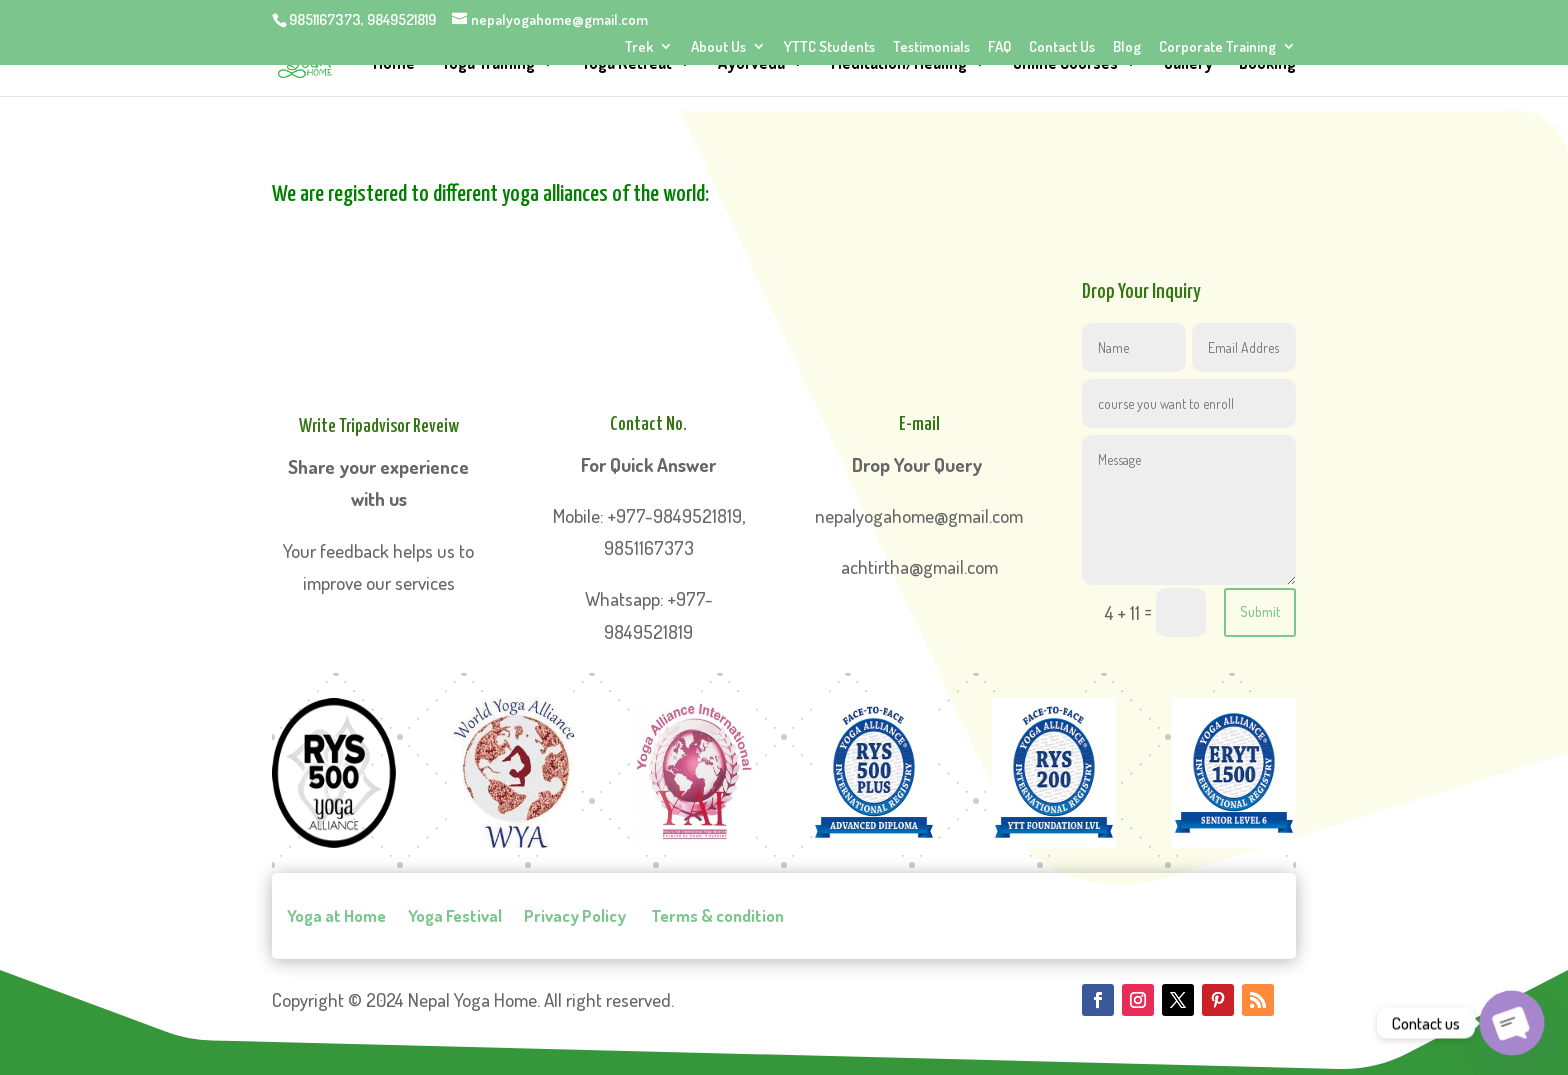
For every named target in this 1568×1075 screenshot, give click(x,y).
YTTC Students (829, 47)
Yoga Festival (455, 916)
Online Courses (1065, 64)
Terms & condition (716, 916)
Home (394, 64)
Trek (639, 47)
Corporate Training (1217, 47)
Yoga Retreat (626, 64)
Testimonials (931, 47)
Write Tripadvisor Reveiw (379, 426)
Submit (1260, 611)
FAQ (999, 47)
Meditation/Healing (899, 64)
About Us (718, 47)
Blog (1127, 47)
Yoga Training (488, 64)
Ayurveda (751, 64)
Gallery (1188, 64)
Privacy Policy (575, 916)
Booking (1267, 64)
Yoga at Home (336, 916)
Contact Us (1062, 47)
